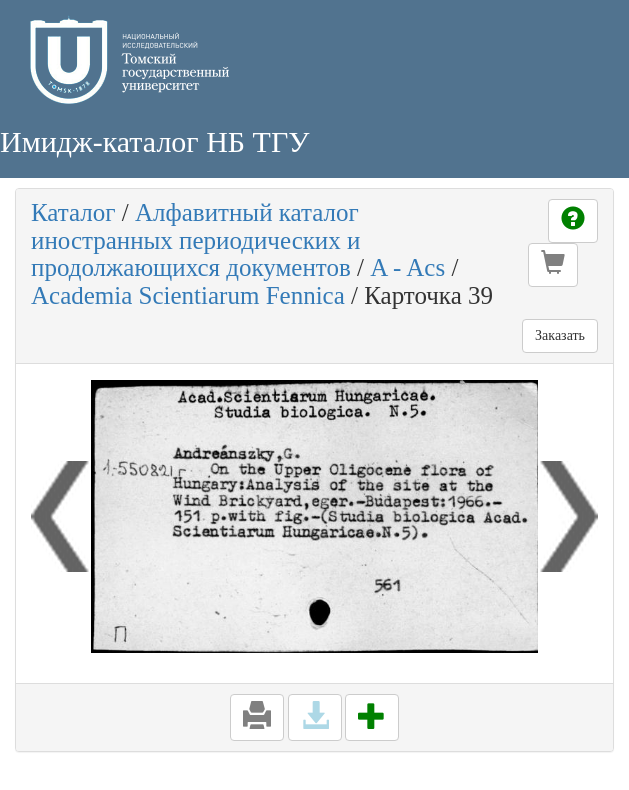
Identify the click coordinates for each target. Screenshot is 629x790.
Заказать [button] (560, 335)
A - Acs (407, 267)
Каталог (73, 212)
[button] (553, 265)
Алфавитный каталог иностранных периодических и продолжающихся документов (195, 240)
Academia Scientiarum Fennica (188, 295)
